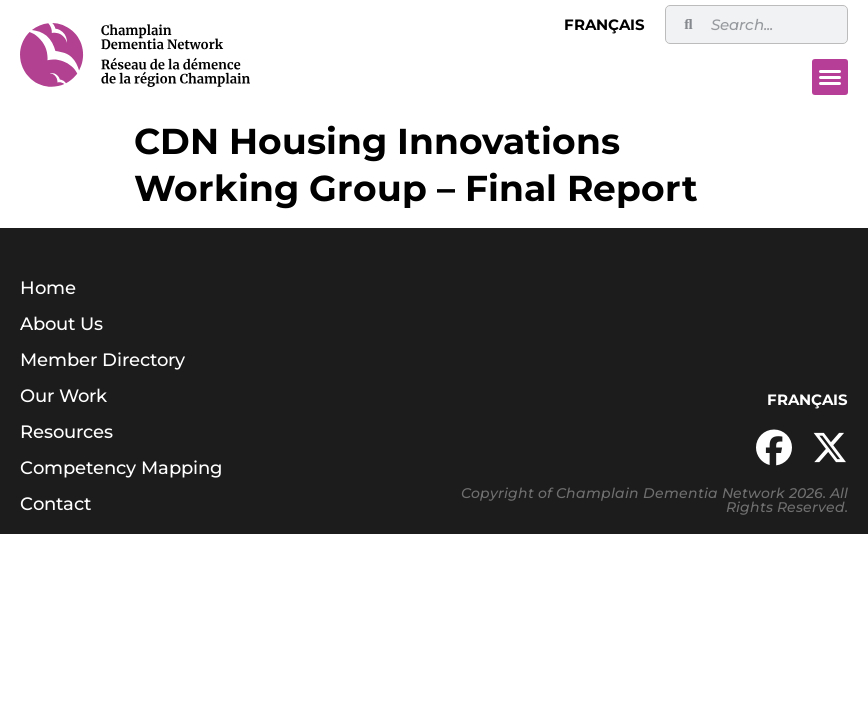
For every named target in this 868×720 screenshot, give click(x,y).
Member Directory (102, 360)
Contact (55, 504)
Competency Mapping (121, 468)
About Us (61, 324)
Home (48, 288)
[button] (830, 77)
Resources (66, 432)
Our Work (63, 396)
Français (604, 24)
